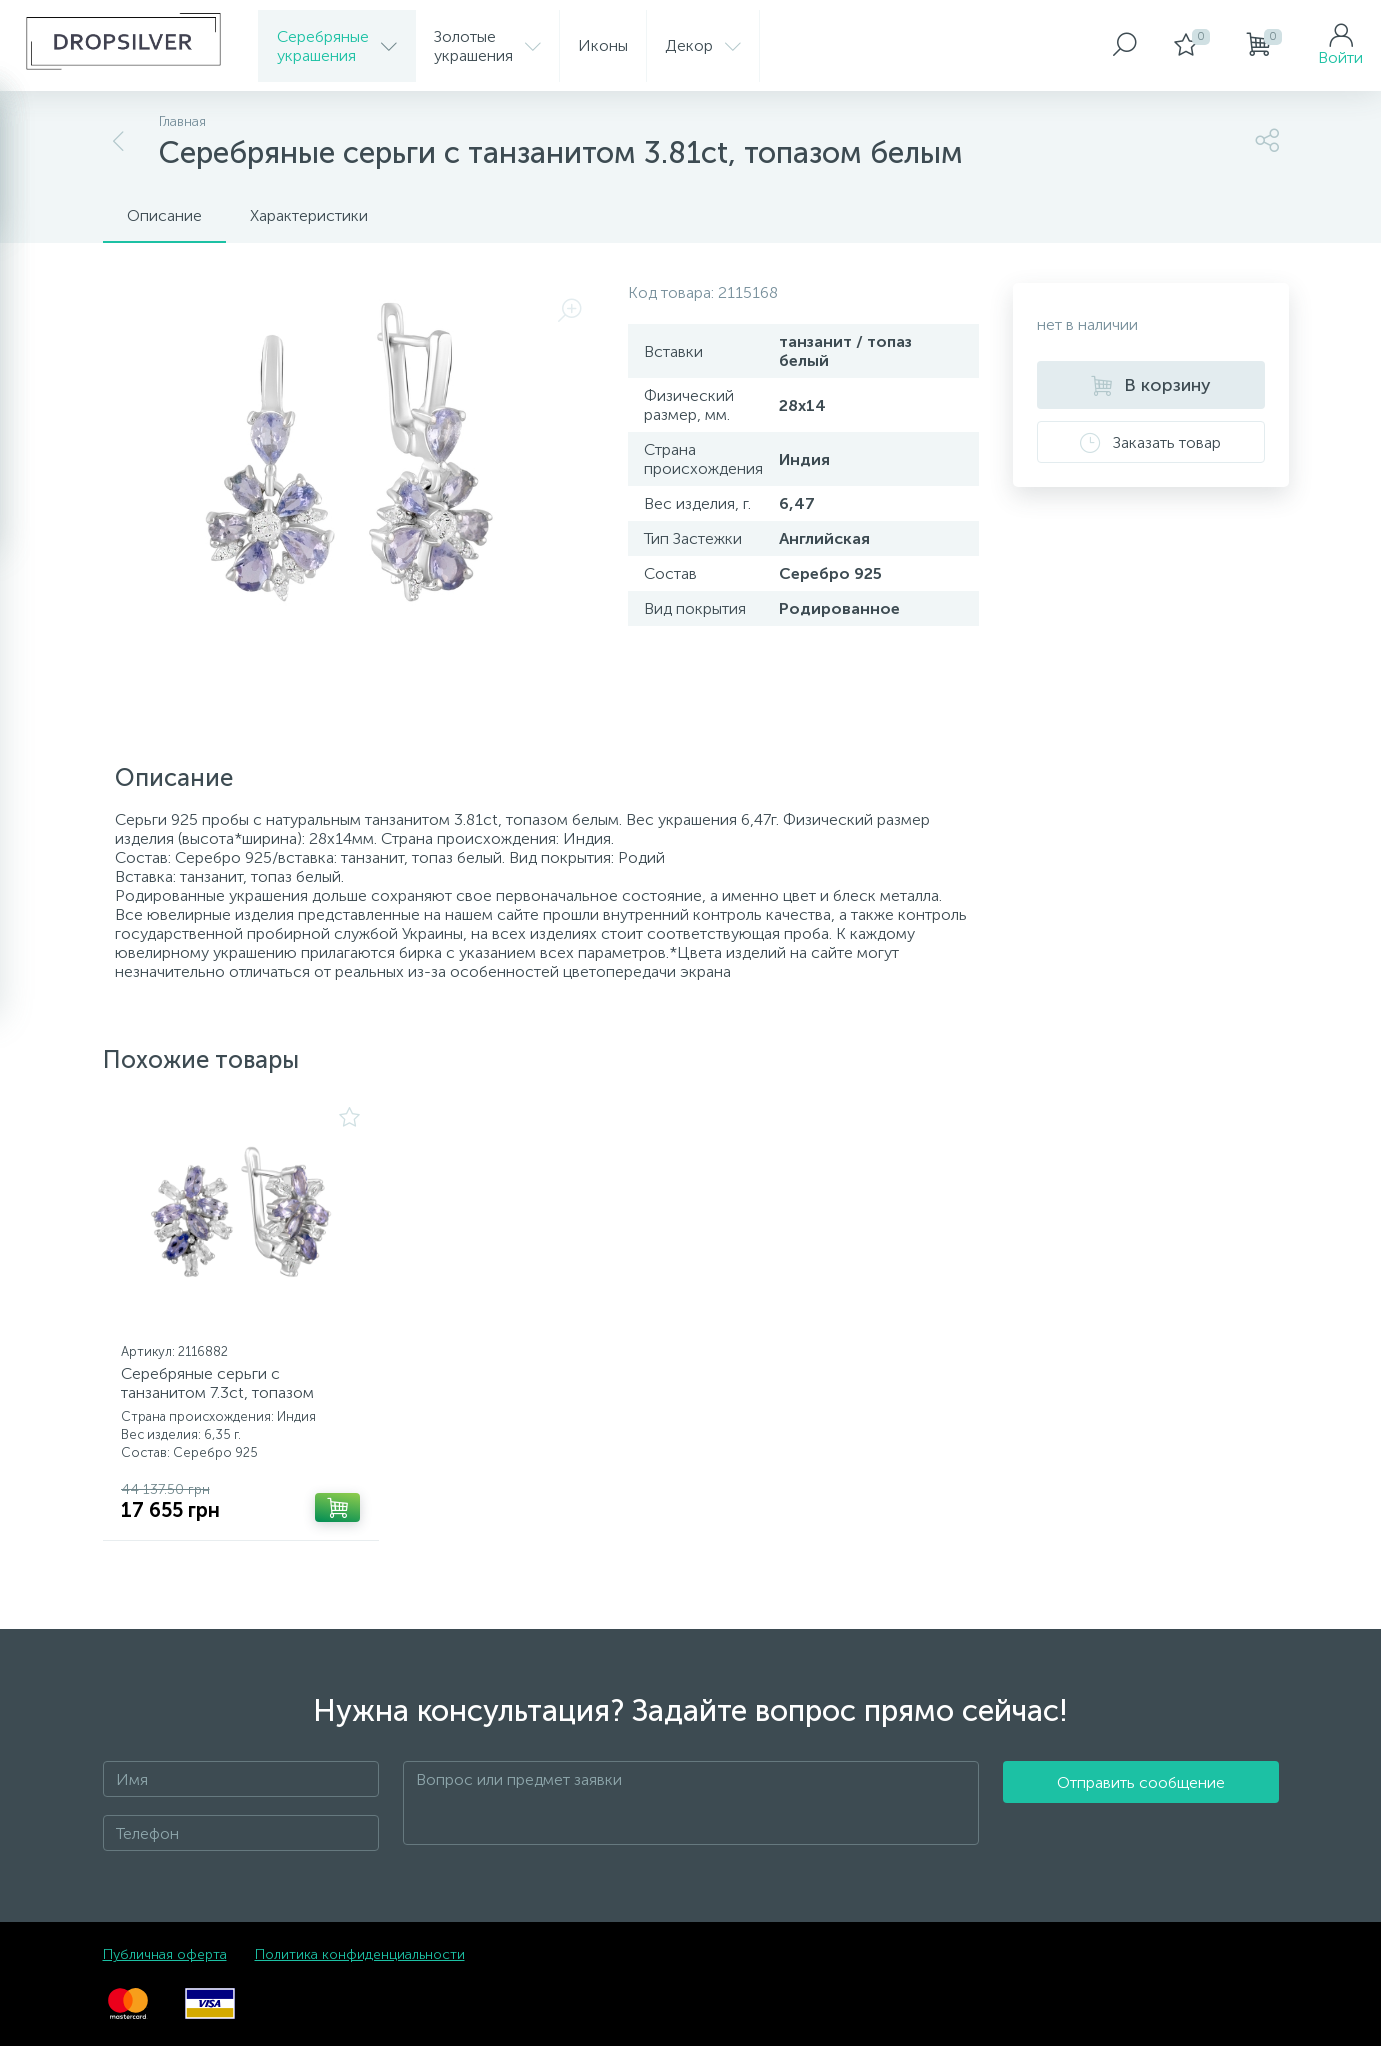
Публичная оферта (165, 1967)
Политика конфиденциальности (360, 1967)
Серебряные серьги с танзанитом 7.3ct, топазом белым (224, 1399)
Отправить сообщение (1141, 1816)
